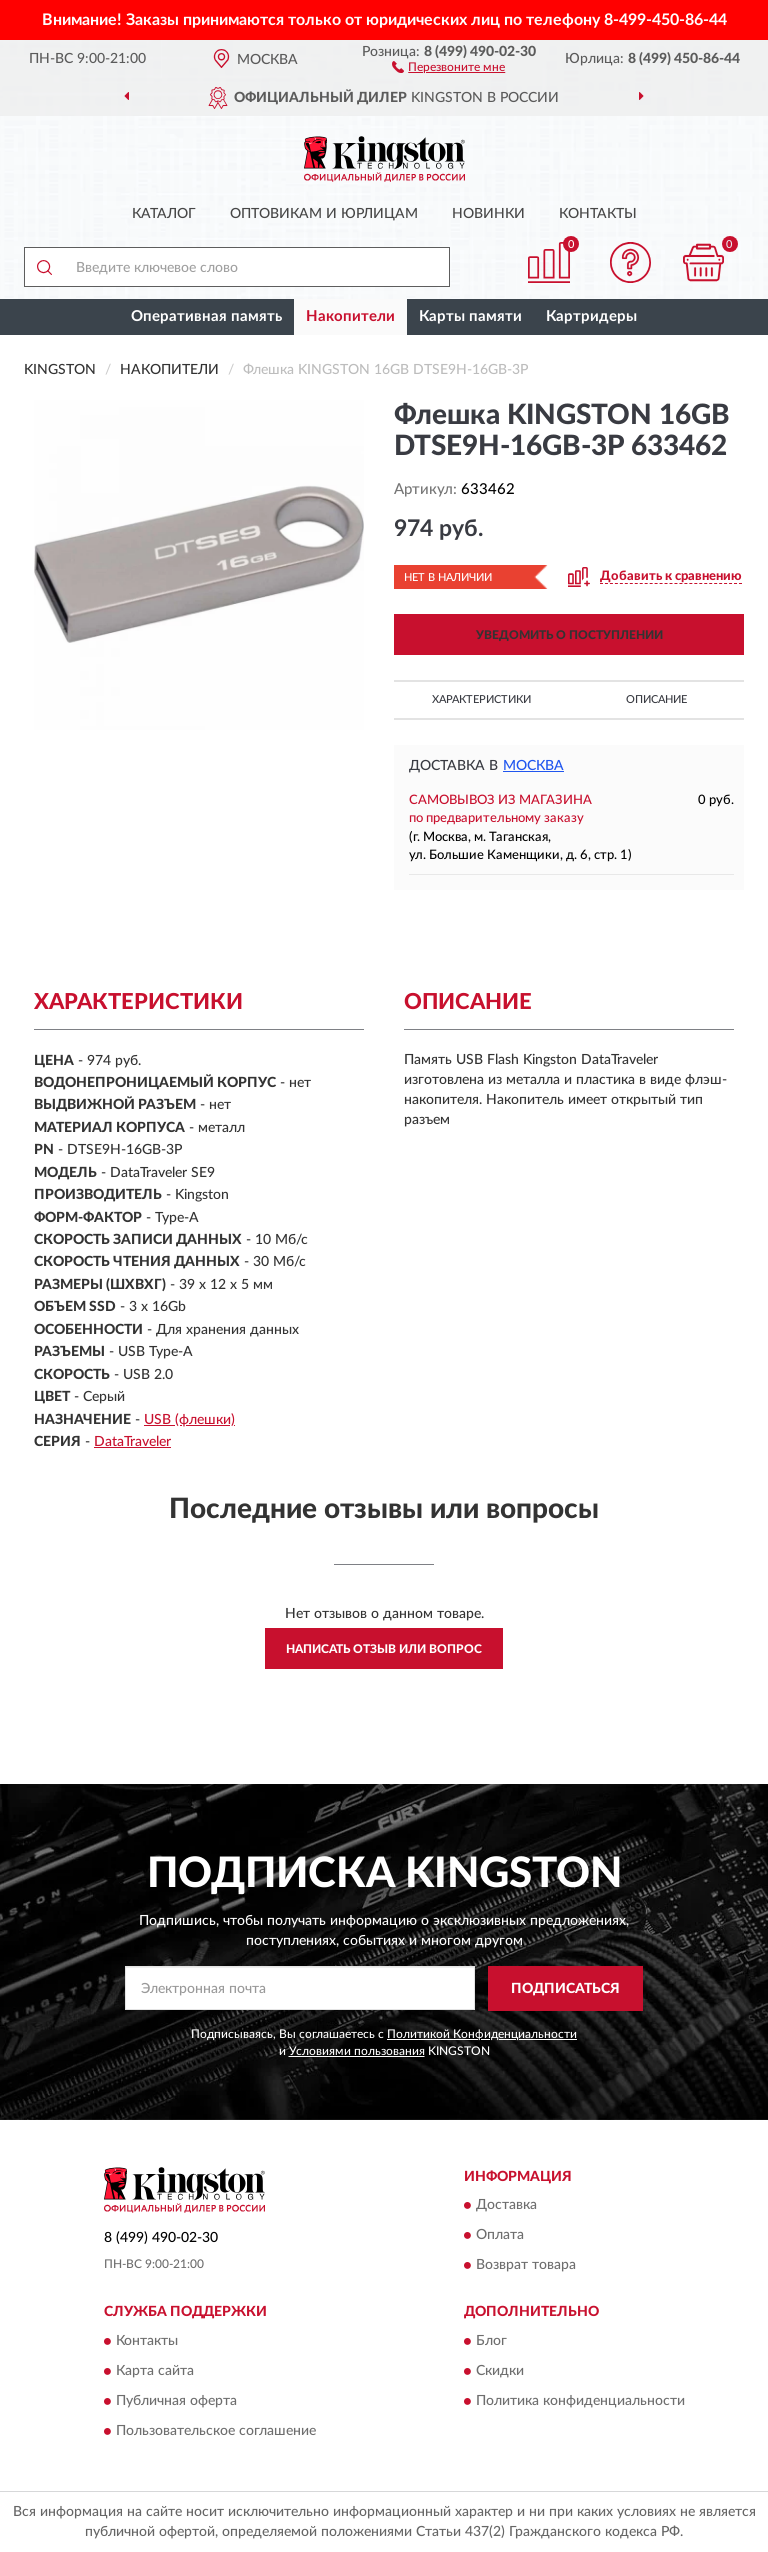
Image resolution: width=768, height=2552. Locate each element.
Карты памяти (470, 316)
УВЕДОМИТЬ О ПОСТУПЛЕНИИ (569, 635)
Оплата (500, 2236)
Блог (491, 2341)
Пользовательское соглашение (216, 2431)
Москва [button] (533, 766)
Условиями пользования (357, 2051)
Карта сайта (155, 2371)
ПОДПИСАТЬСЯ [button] (565, 1989)
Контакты (598, 214)
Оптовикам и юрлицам (324, 214)
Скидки (500, 2371)
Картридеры (591, 316)
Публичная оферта (176, 2401)
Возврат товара (526, 2266)
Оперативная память (206, 316)
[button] (448, 66)
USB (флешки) (189, 1420)
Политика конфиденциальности (580, 2401)
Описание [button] (656, 699)
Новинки (488, 214)
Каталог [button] (164, 214)
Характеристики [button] (481, 699)
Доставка (506, 2206)
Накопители (350, 316)
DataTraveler (132, 1442)
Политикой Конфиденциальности (482, 2034)
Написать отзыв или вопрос (384, 1649)
